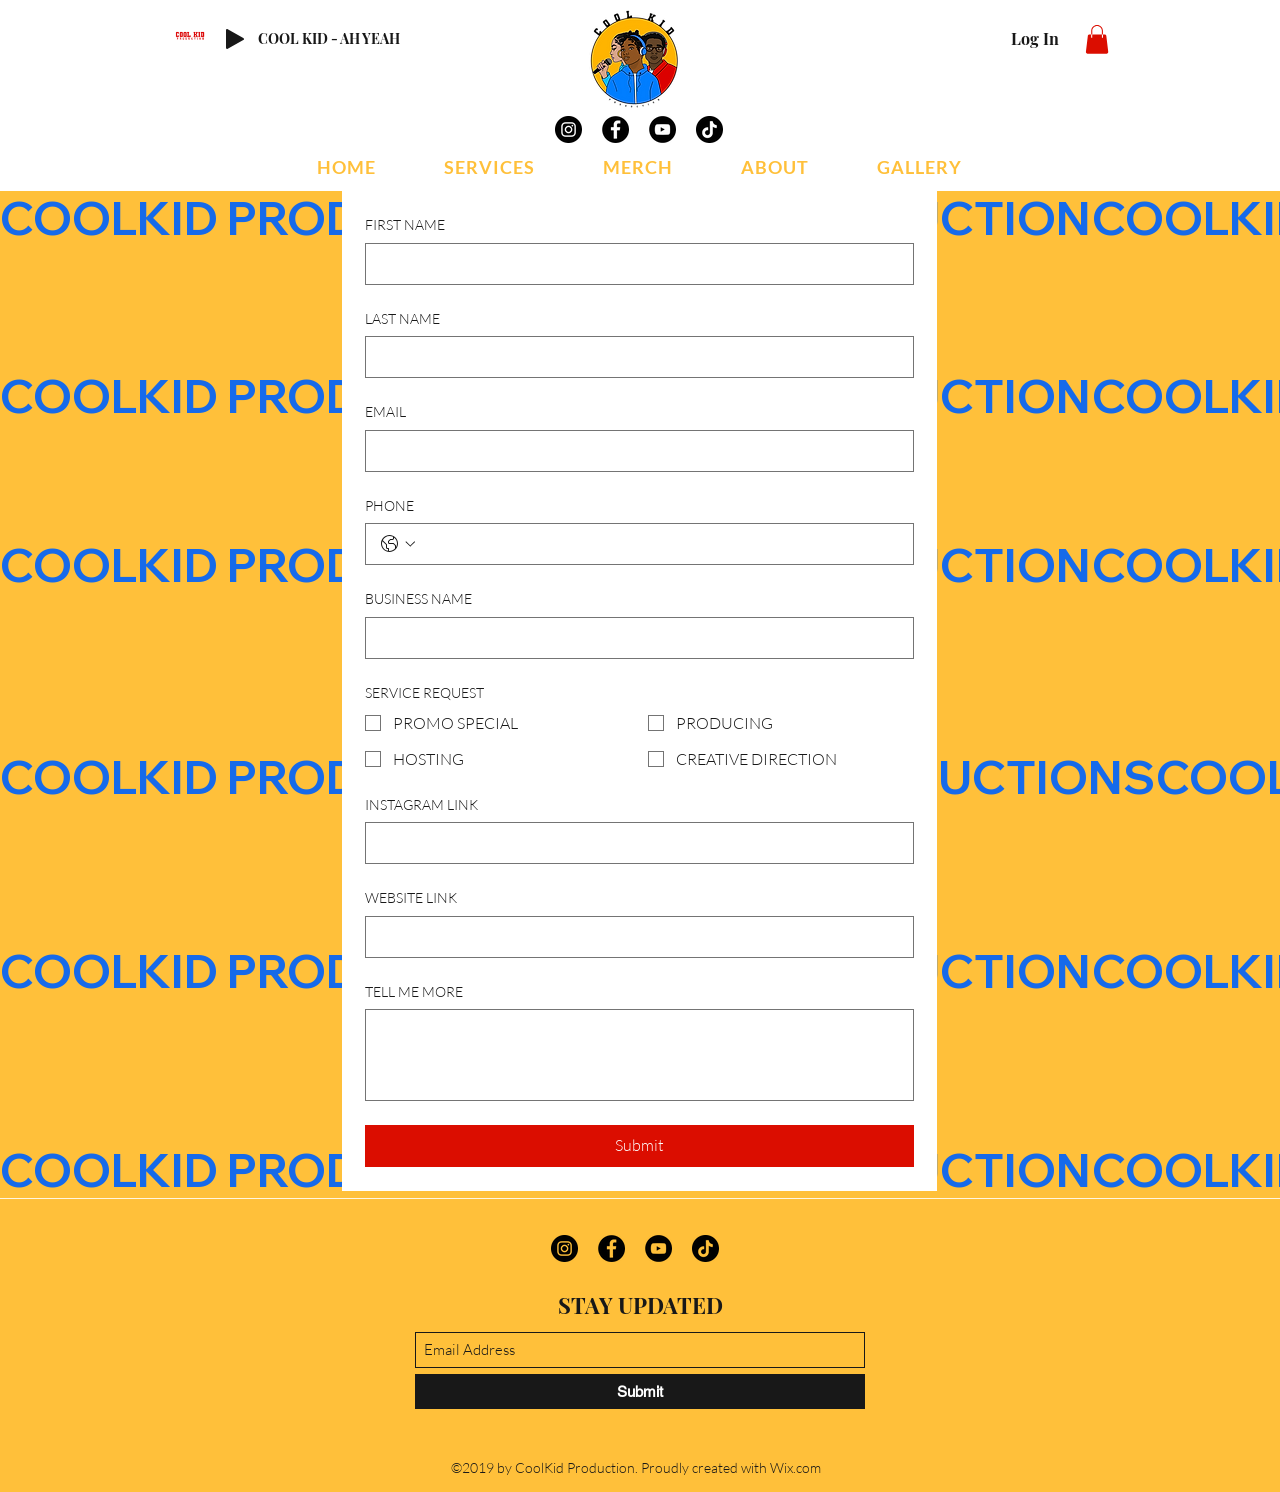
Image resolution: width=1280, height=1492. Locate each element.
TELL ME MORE (414, 991)
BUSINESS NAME (418, 598)
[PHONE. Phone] (659, 544)
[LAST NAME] (633, 357)
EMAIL (385, 411)
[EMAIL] (633, 451)
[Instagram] (568, 129)
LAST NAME (402, 318)
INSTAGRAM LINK (421, 804)
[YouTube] (662, 129)
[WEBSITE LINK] (633, 937)
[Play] (235, 39)
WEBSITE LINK (411, 897)
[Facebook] (615, 129)
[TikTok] (709, 129)
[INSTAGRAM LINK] (633, 843)
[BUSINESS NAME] (633, 638)
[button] (1097, 39)
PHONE (389, 505)
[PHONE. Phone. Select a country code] (398, 544)
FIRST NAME (405, 224)
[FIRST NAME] (633, 264)
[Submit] (640, 1391)
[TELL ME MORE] (639, 1055)
